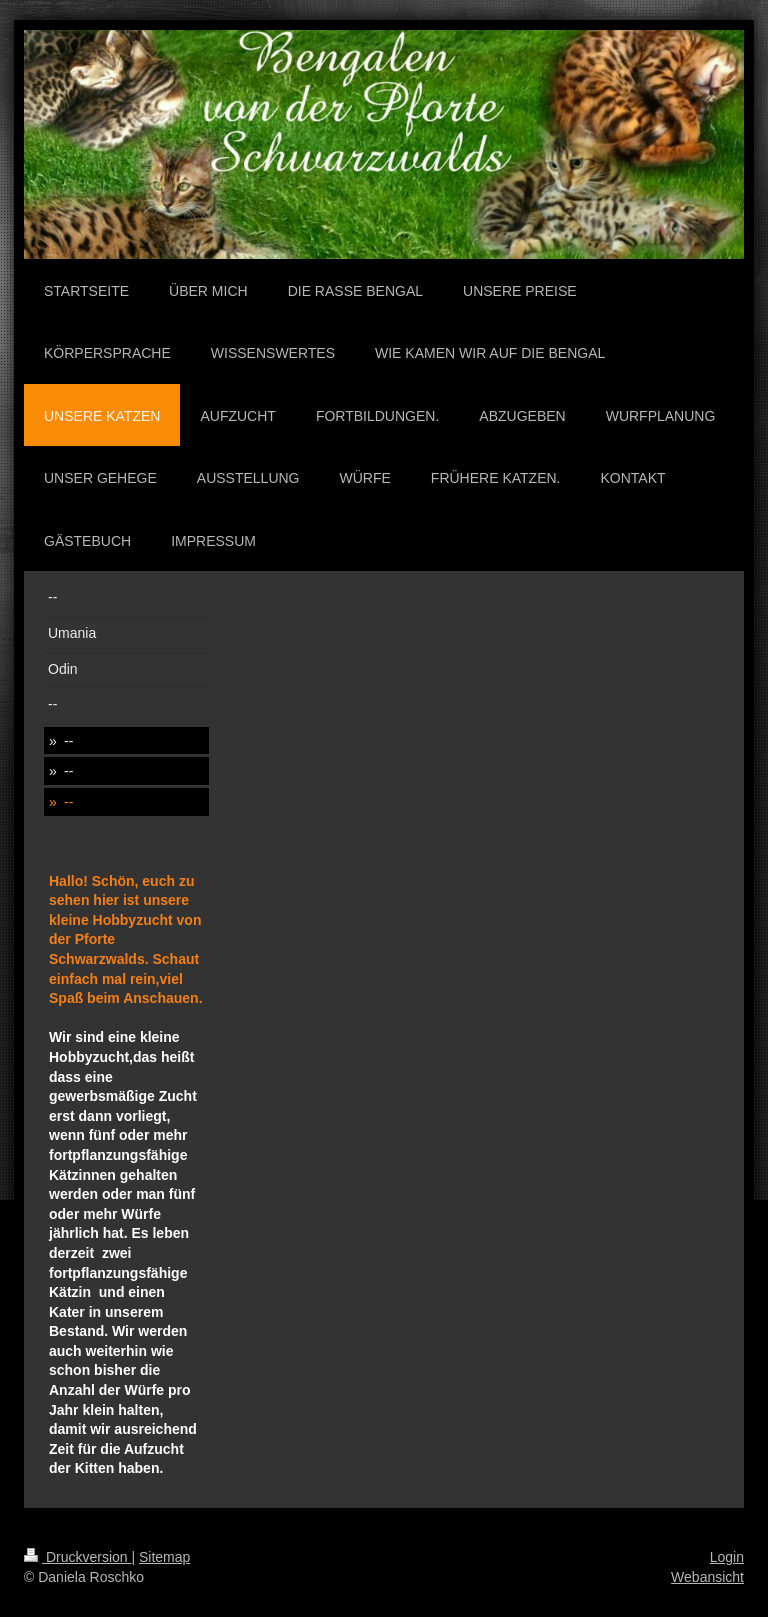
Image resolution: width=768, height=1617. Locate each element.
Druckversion (77, 1557)
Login (727, 1557)
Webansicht (707, 1577)
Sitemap (164, 1557)
